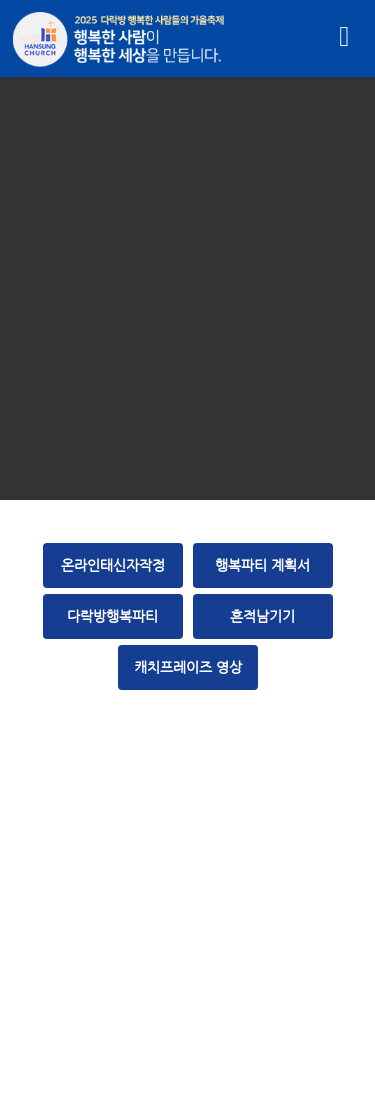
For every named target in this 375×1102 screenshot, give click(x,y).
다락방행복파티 (112, 616)
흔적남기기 (262, 616)
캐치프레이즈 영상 (188, 667)
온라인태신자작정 (113, 565)
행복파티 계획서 (262, 565)
